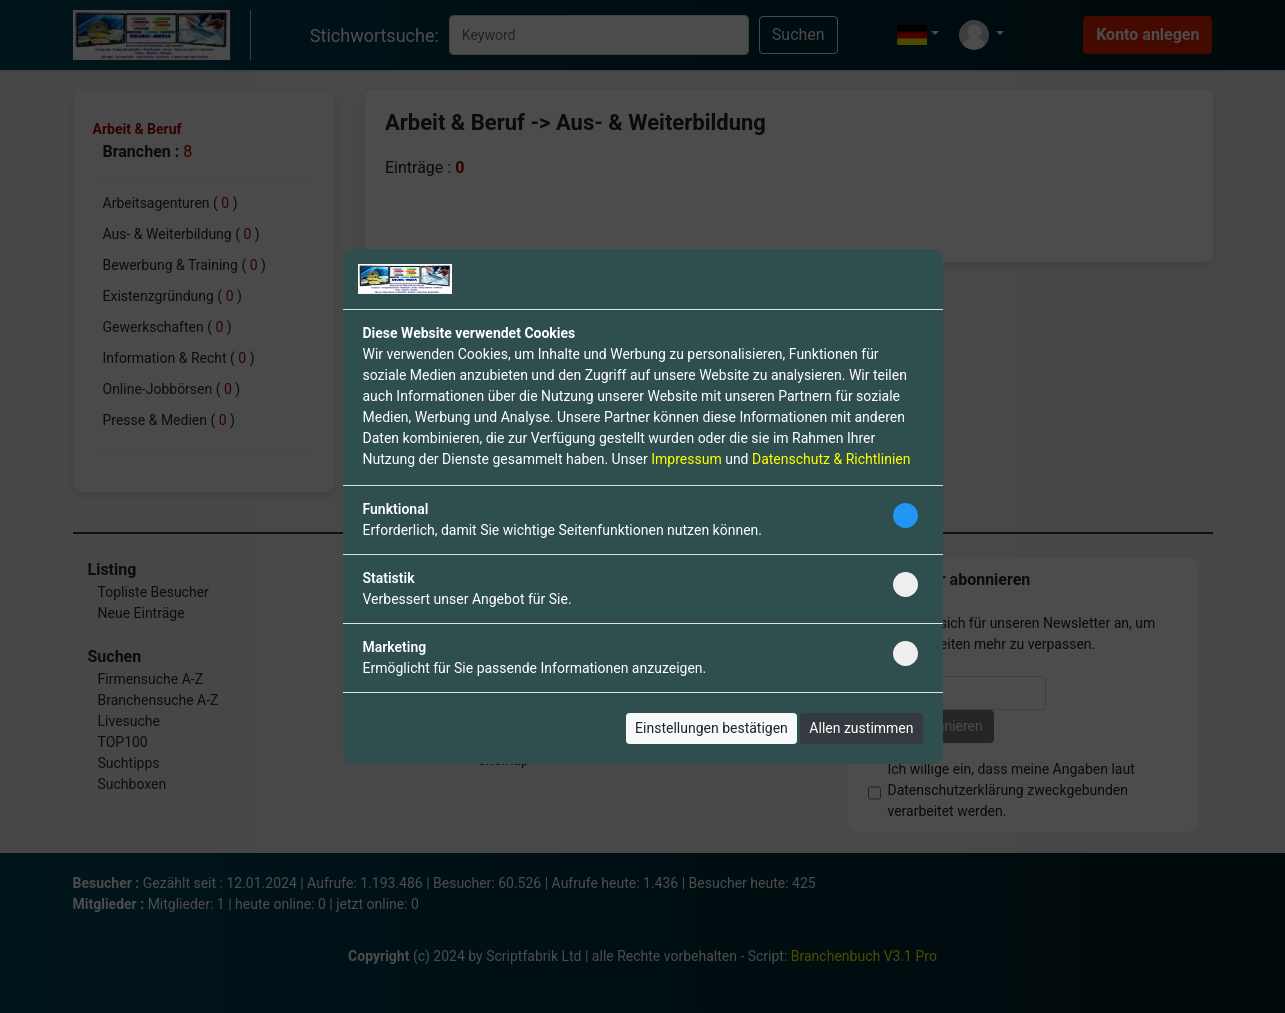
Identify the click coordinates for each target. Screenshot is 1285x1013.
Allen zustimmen (861, 728)
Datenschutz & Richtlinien (831, 459)
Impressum (686, 459)
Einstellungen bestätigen (711, 728)
